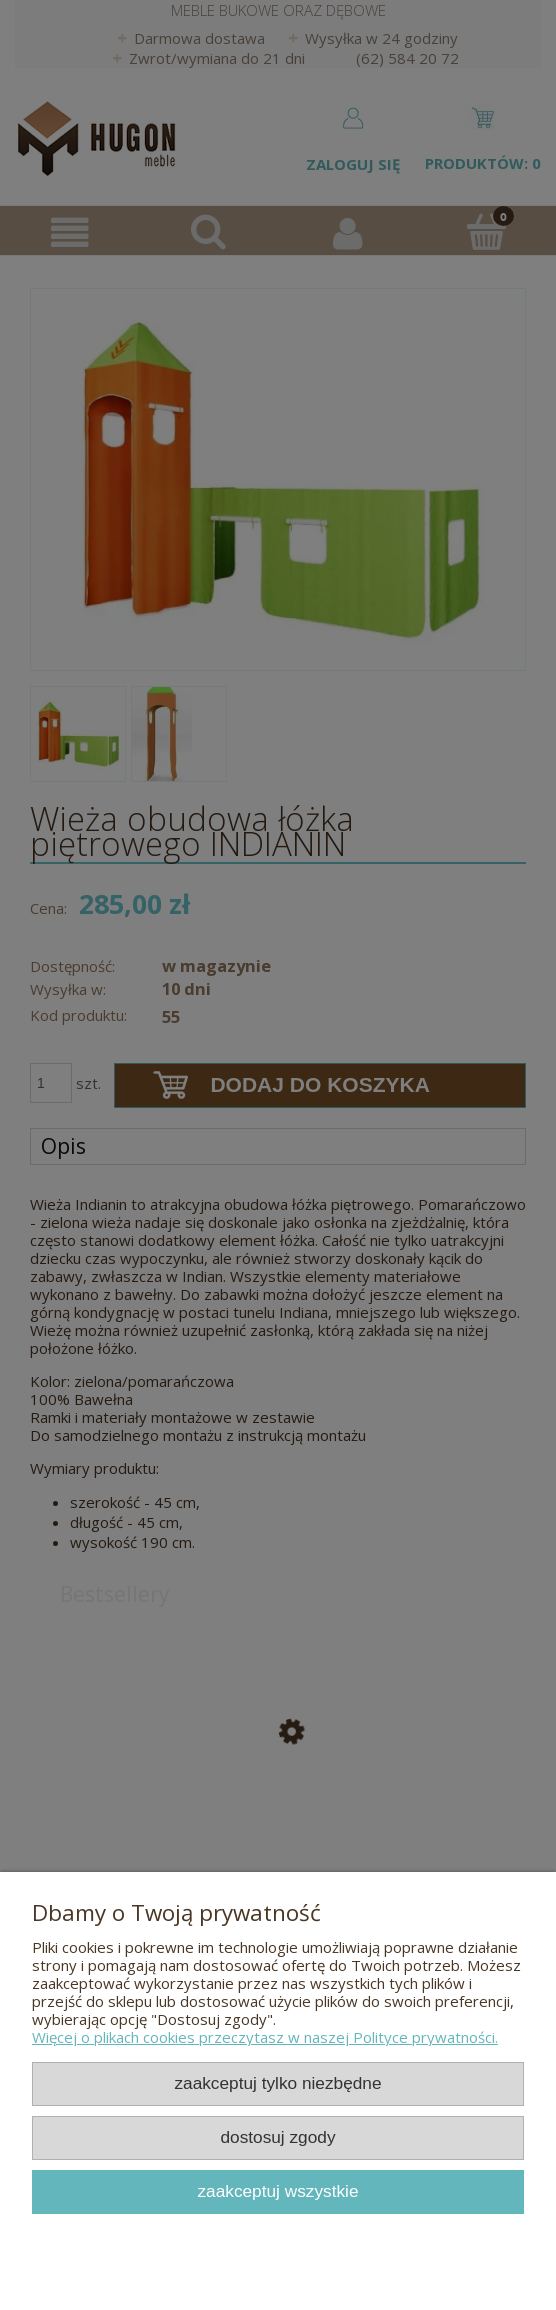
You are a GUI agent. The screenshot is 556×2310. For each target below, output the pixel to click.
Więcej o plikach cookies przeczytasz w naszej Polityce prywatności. (265, 2037)
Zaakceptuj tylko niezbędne (277, 2083)
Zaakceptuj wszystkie (277, 2191)
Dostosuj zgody (277, 2137)
